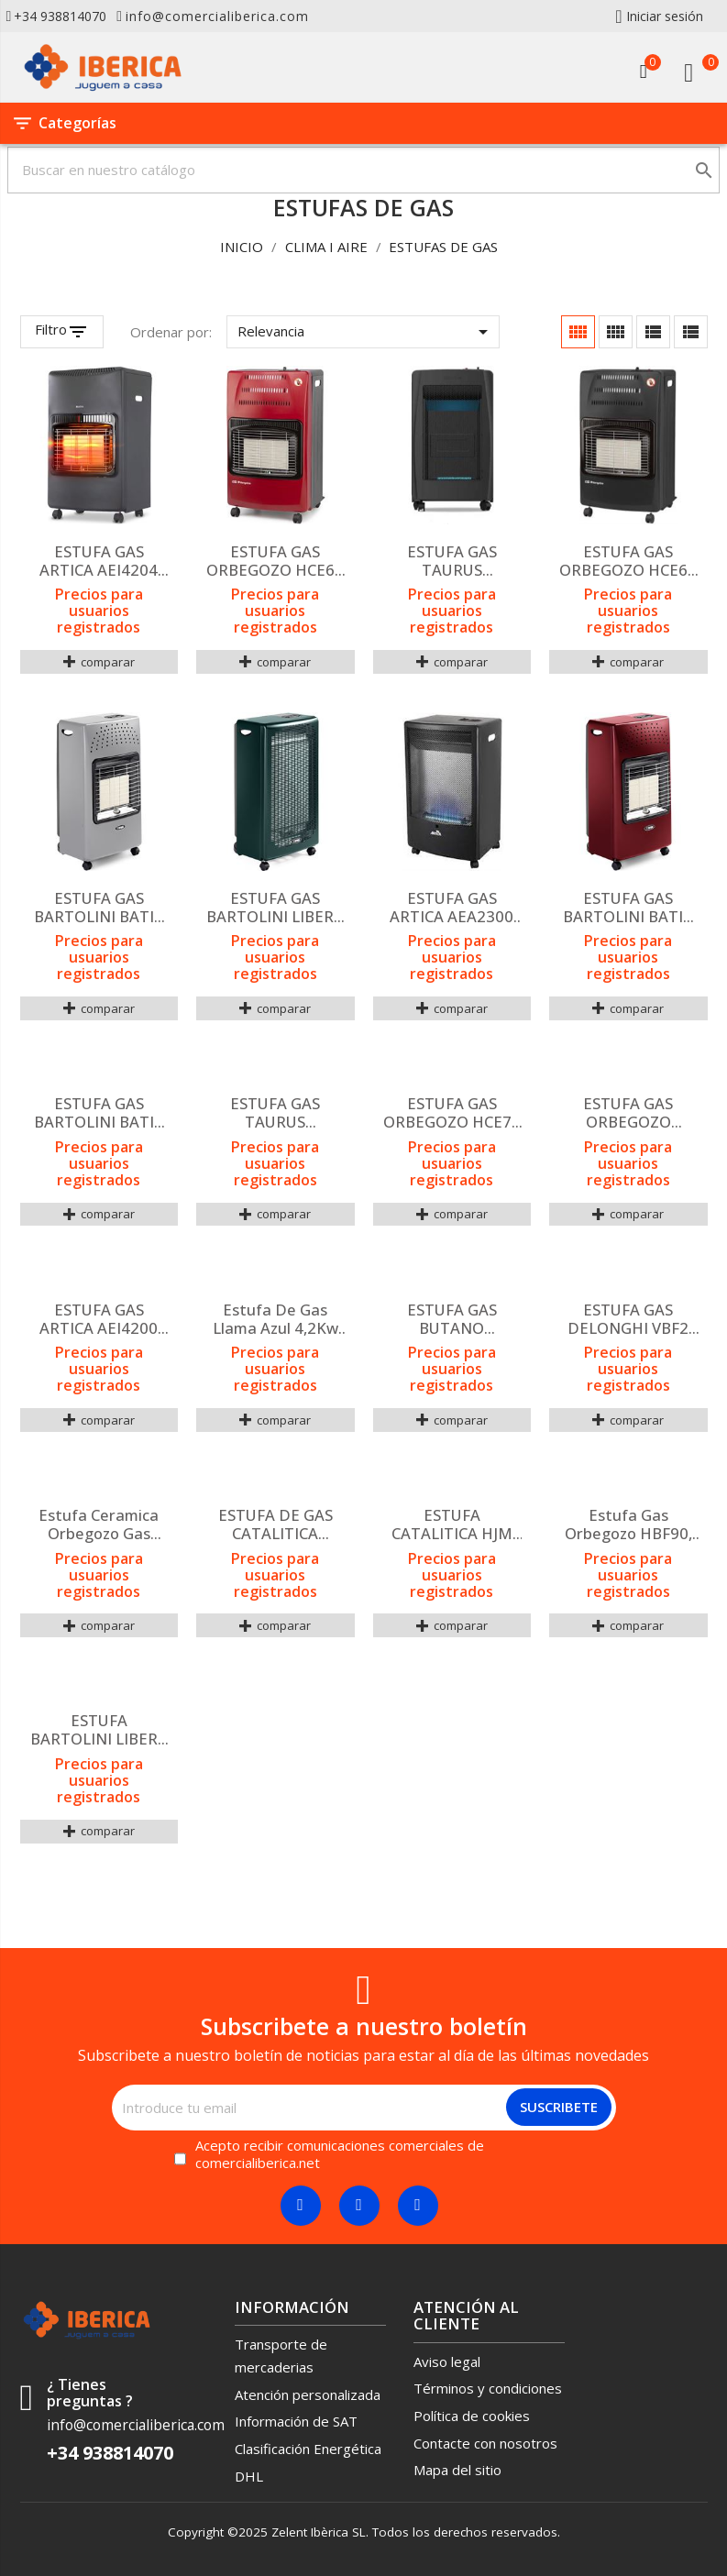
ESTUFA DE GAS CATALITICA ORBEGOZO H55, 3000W (275, 1524)
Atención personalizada (307, 2394)
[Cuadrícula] (578, 331)
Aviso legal (446, 2361)
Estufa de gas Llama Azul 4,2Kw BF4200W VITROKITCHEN (275, 1319)
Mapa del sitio (457, 2469)
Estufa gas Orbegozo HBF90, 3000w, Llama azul (628, 1524)
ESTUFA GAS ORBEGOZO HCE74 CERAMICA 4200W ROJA (452, 1113)
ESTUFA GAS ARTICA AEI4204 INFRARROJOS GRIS (99, 561)
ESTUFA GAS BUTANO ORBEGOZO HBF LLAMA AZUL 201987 (452, 1319)
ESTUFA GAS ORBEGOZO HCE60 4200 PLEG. (628, 561)
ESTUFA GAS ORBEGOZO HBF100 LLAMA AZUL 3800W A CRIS (628, 1113)
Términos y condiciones (487, 2388)
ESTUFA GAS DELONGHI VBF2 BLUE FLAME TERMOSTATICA (627, 1319)
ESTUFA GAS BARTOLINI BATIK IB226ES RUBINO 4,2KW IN (628, 907)
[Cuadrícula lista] (653, 331)
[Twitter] (359, 2205)
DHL (249, 2476)
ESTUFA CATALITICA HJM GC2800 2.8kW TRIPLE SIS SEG (451, 1524)
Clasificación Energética (308, 2448)
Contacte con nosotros (485, 2443)
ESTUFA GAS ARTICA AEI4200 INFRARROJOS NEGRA (98, 1319)
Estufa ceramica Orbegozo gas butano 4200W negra (99, 1524)
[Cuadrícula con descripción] (616, 331)
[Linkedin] (418, 2205)
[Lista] (691, 331)
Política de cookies (471, 2415)
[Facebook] (301, 2205)
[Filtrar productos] (62, 331)
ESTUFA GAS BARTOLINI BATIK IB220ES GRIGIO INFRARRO (99, 907)
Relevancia (365, 332)
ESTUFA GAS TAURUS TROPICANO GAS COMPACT (275, 1113)
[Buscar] (363, 170)
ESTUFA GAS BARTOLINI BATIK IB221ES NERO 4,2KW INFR (99, 1113)
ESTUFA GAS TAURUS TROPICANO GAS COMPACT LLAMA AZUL (452, 561)
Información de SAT (296, 2421)
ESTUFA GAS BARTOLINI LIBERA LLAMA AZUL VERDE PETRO (275, 907)
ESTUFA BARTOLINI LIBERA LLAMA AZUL (99, 1730)
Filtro (51, 329)
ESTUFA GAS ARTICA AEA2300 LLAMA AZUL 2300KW (451, 907)
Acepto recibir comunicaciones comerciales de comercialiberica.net (339, 2154)
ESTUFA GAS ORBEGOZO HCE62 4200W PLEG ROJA (275, 561)
